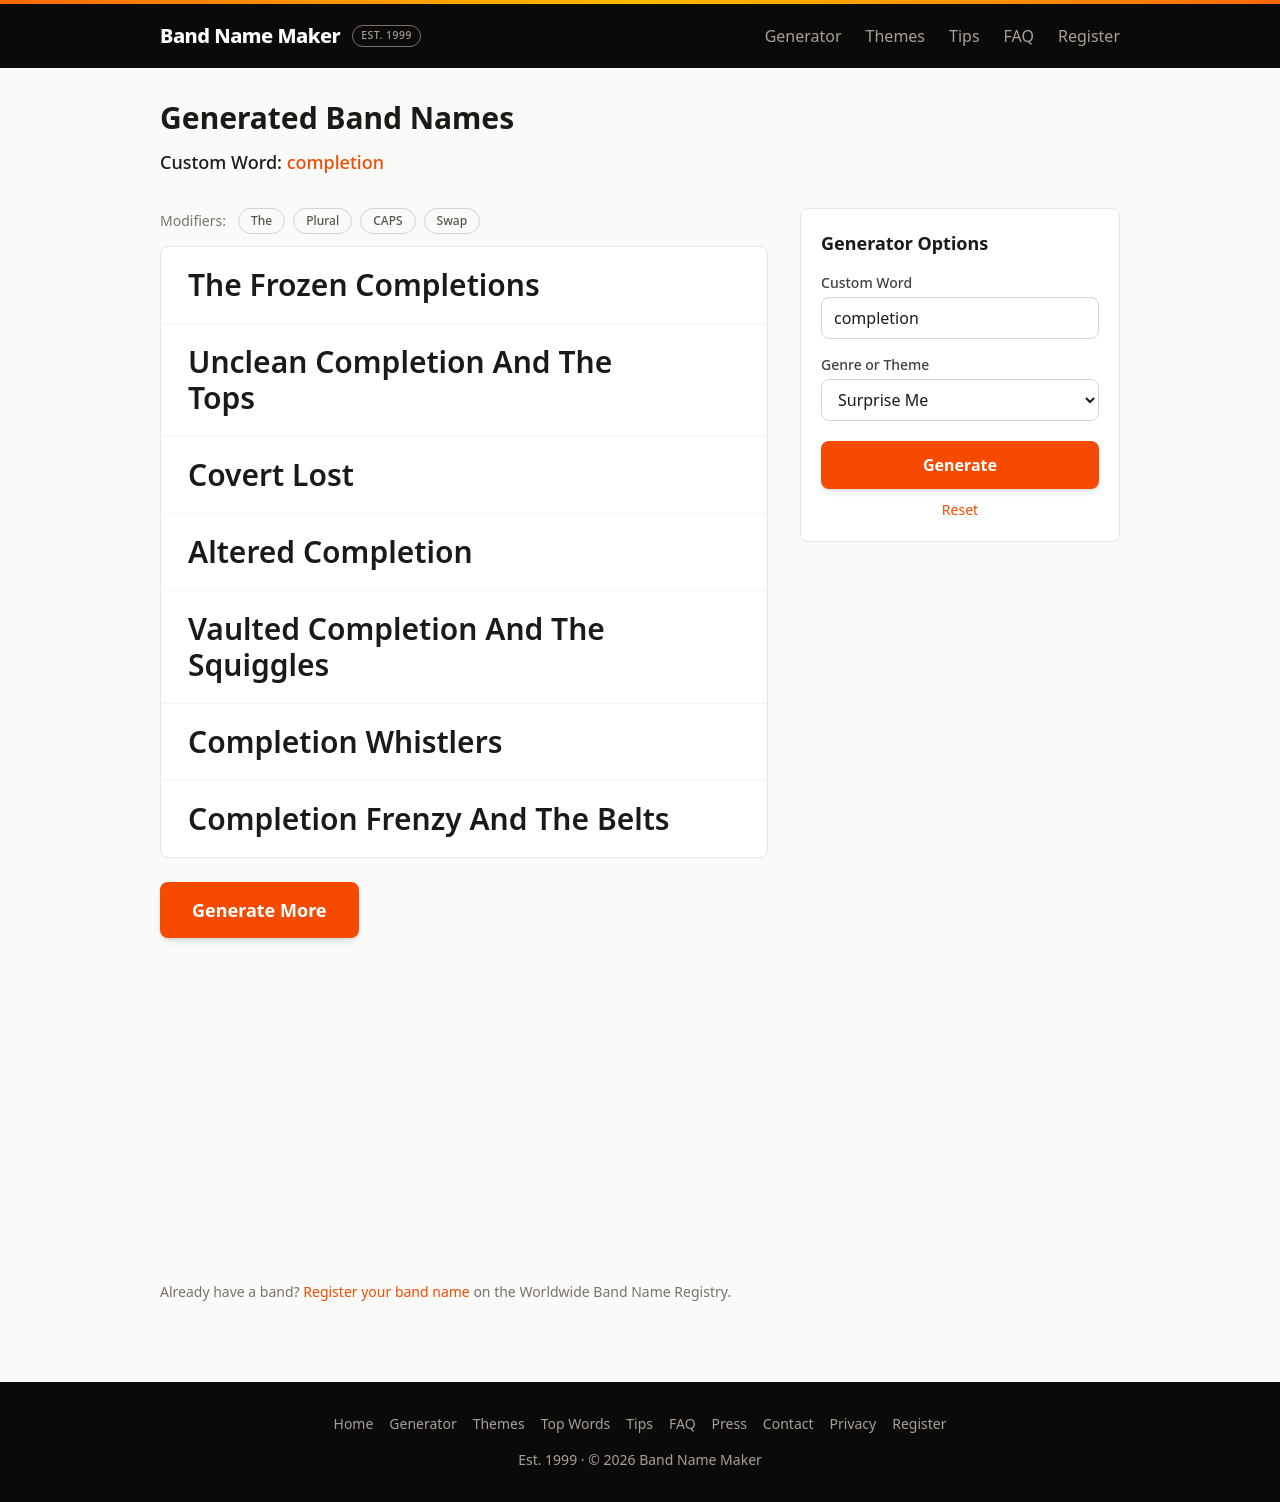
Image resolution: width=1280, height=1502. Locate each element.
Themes (895, 36)
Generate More (259, 910)
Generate (960, 465)
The (261, 220)
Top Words (576, 1423)
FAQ (1019, 36)
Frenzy (413, 818)
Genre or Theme (875, 364)
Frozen (299, 284)
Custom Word (866, 282)
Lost (323, 474)
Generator (803, 36)
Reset (960, 509)
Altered (241, 551)
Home (354, 1423)
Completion (400, 361)
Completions (447, 284)
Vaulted (244, 628)
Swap (452, 220)
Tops (221, 397)
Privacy (853, 1423)
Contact (788, 1423)
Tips (964, 36)
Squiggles (258, 664)
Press (729, 1423)
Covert (236, 474)
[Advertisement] (960, 699)
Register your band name (386, 1291)
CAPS (387, 220)
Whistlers (433, 741)
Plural (322, 220)
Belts (633, 818)
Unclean (247, 361)
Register (1089, 36)
